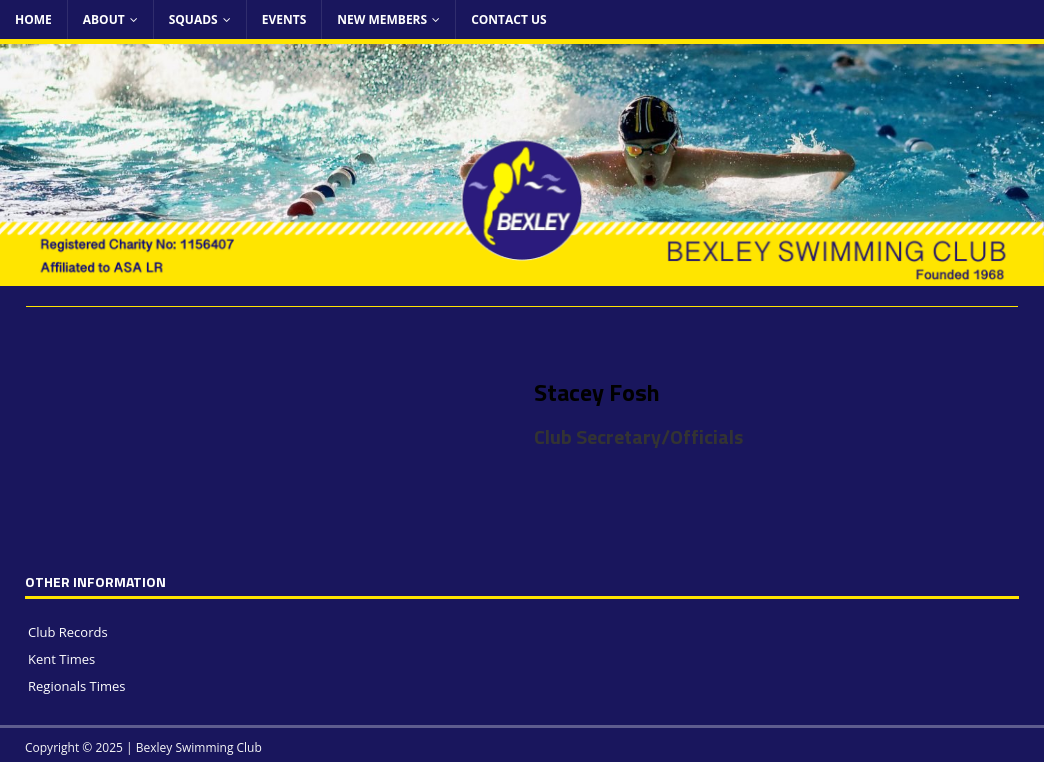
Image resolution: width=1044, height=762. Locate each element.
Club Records (68, 632)
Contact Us (509, 19)
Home (33, 19)
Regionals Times (77, 686)
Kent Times (61, 659)
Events (284, 19)
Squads (193, 19)
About (104, 19)
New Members (382, 19)
